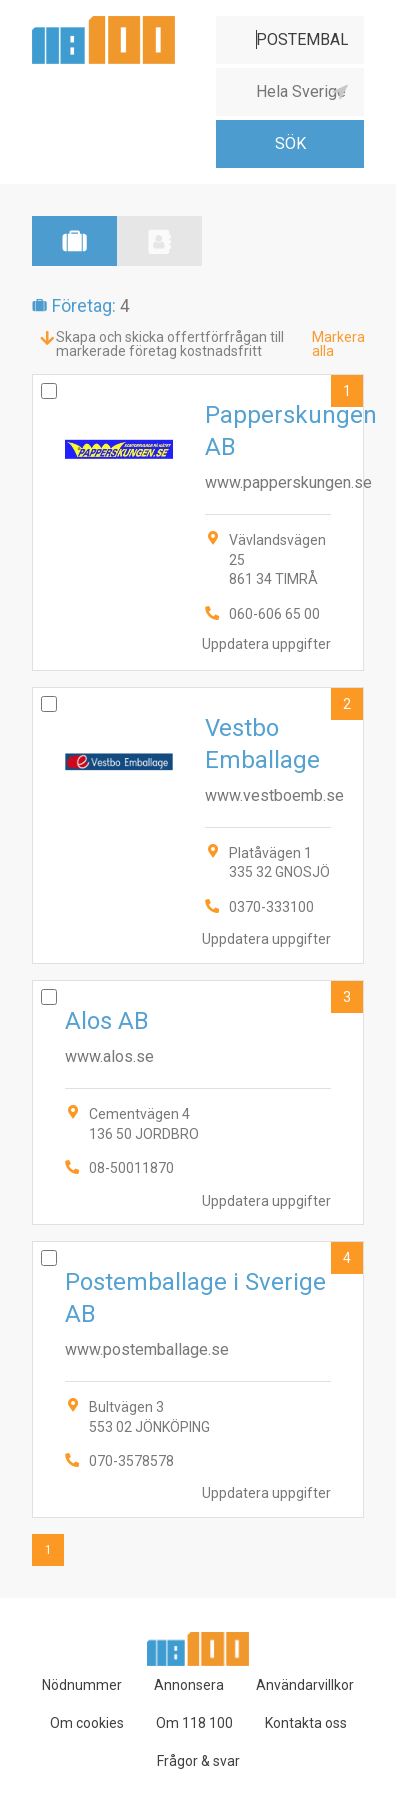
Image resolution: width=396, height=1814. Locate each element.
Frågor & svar (198, 1761)
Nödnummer (82, 1685)
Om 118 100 (194, 1723)
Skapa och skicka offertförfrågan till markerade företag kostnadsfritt (170, 344)
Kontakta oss (306, 1723)
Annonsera (189, 1685)
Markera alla (338, 344)
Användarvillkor (305, 1685)
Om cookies (87, 1723)
